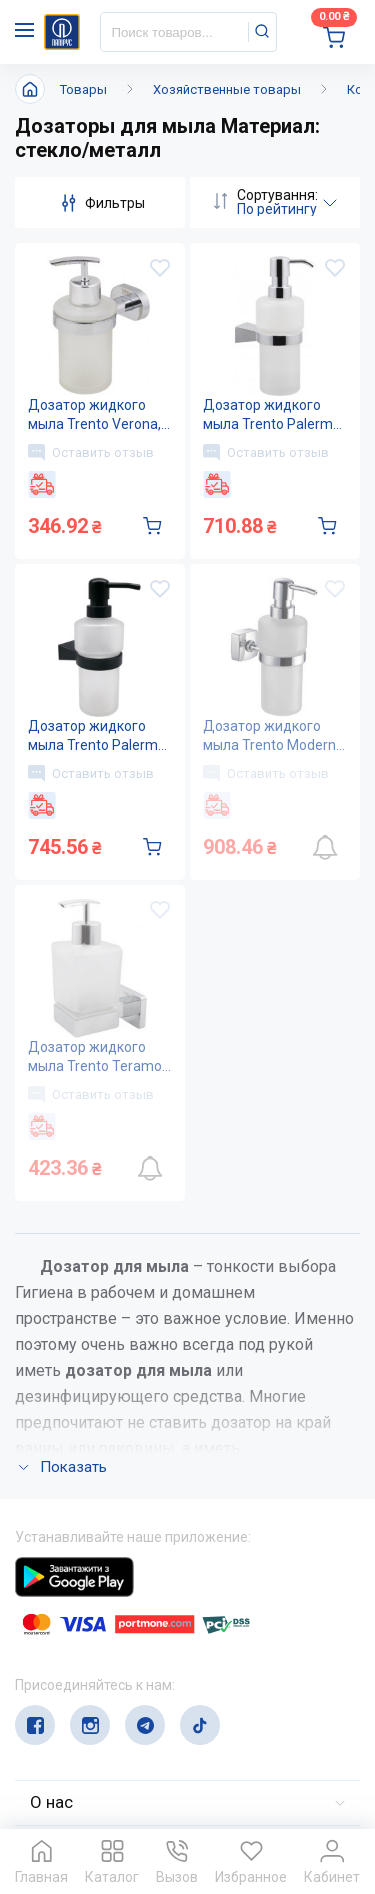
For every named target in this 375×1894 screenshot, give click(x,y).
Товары (83, 89)
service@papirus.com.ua (111, 1694)
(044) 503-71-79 (107, 1655)
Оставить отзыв (91, 452)
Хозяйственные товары (227, 89)
